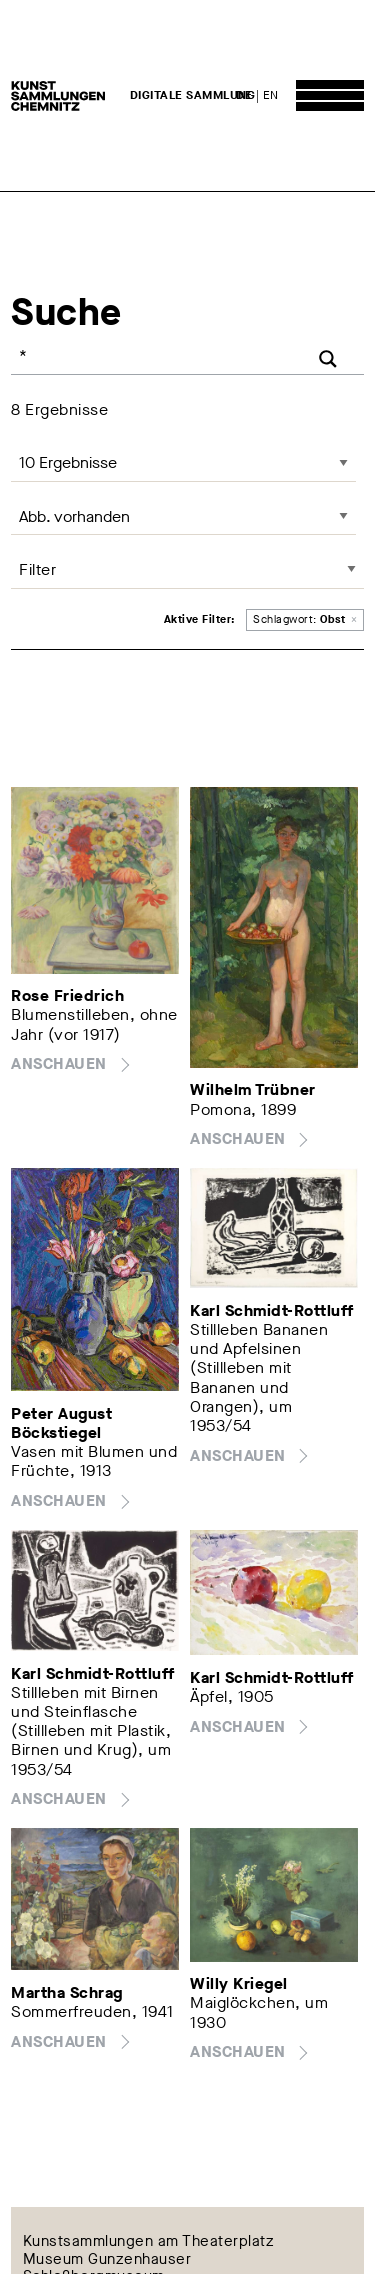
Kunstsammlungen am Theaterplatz (149, 2241)
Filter (37, 569)
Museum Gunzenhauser (107, 2259)
